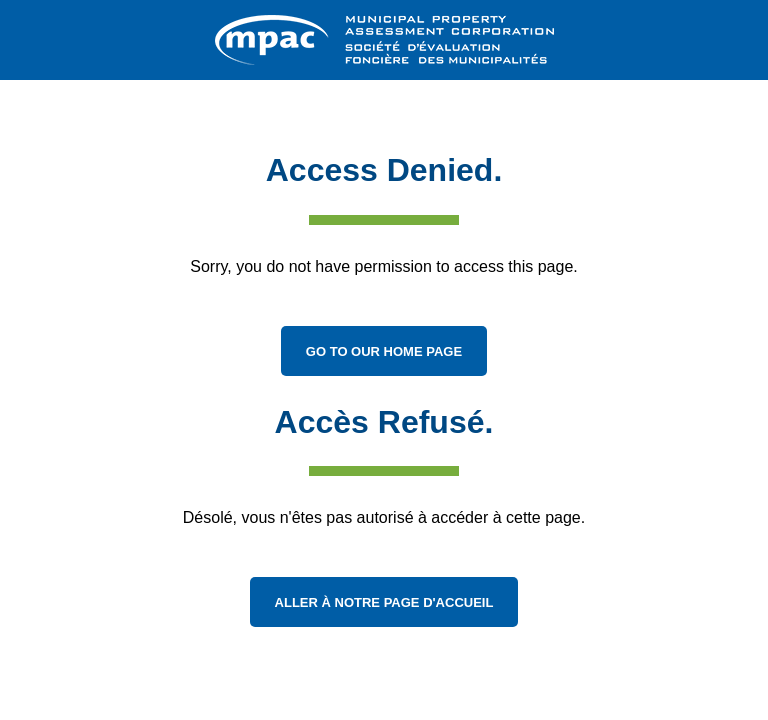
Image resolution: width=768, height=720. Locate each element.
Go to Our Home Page (384, 351)
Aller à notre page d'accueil (384, 602)
